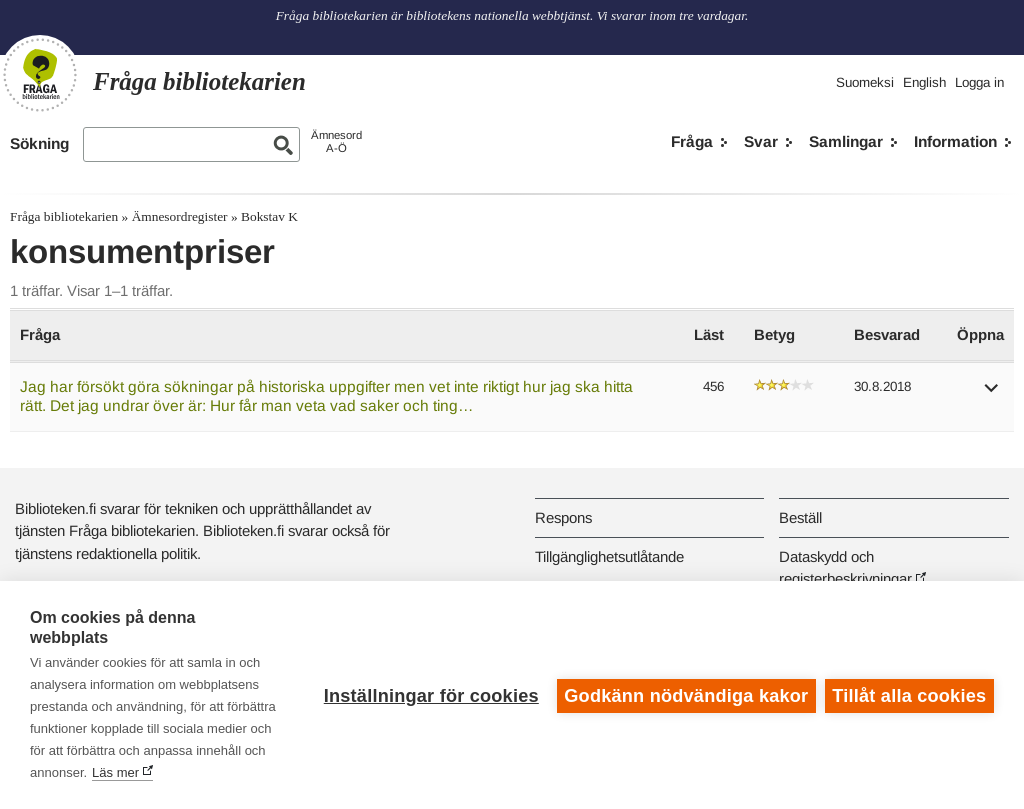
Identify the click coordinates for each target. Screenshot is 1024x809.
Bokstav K (269, 216)
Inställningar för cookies (429, 695)
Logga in (979, 82)
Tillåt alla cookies (909, 695)
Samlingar (846, 141)
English (924, 82)
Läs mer (188, 772)
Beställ (800, 517)
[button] (992, 394)
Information (955, 141)
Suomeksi (865, 82)
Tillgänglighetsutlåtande (609, 556)
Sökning (39, 143)
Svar (761, 141)
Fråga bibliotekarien (64, 216)
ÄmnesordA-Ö (336, 141)
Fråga (692, 141)
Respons (563, 517)
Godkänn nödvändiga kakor (685, 695)
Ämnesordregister (180, 216)
